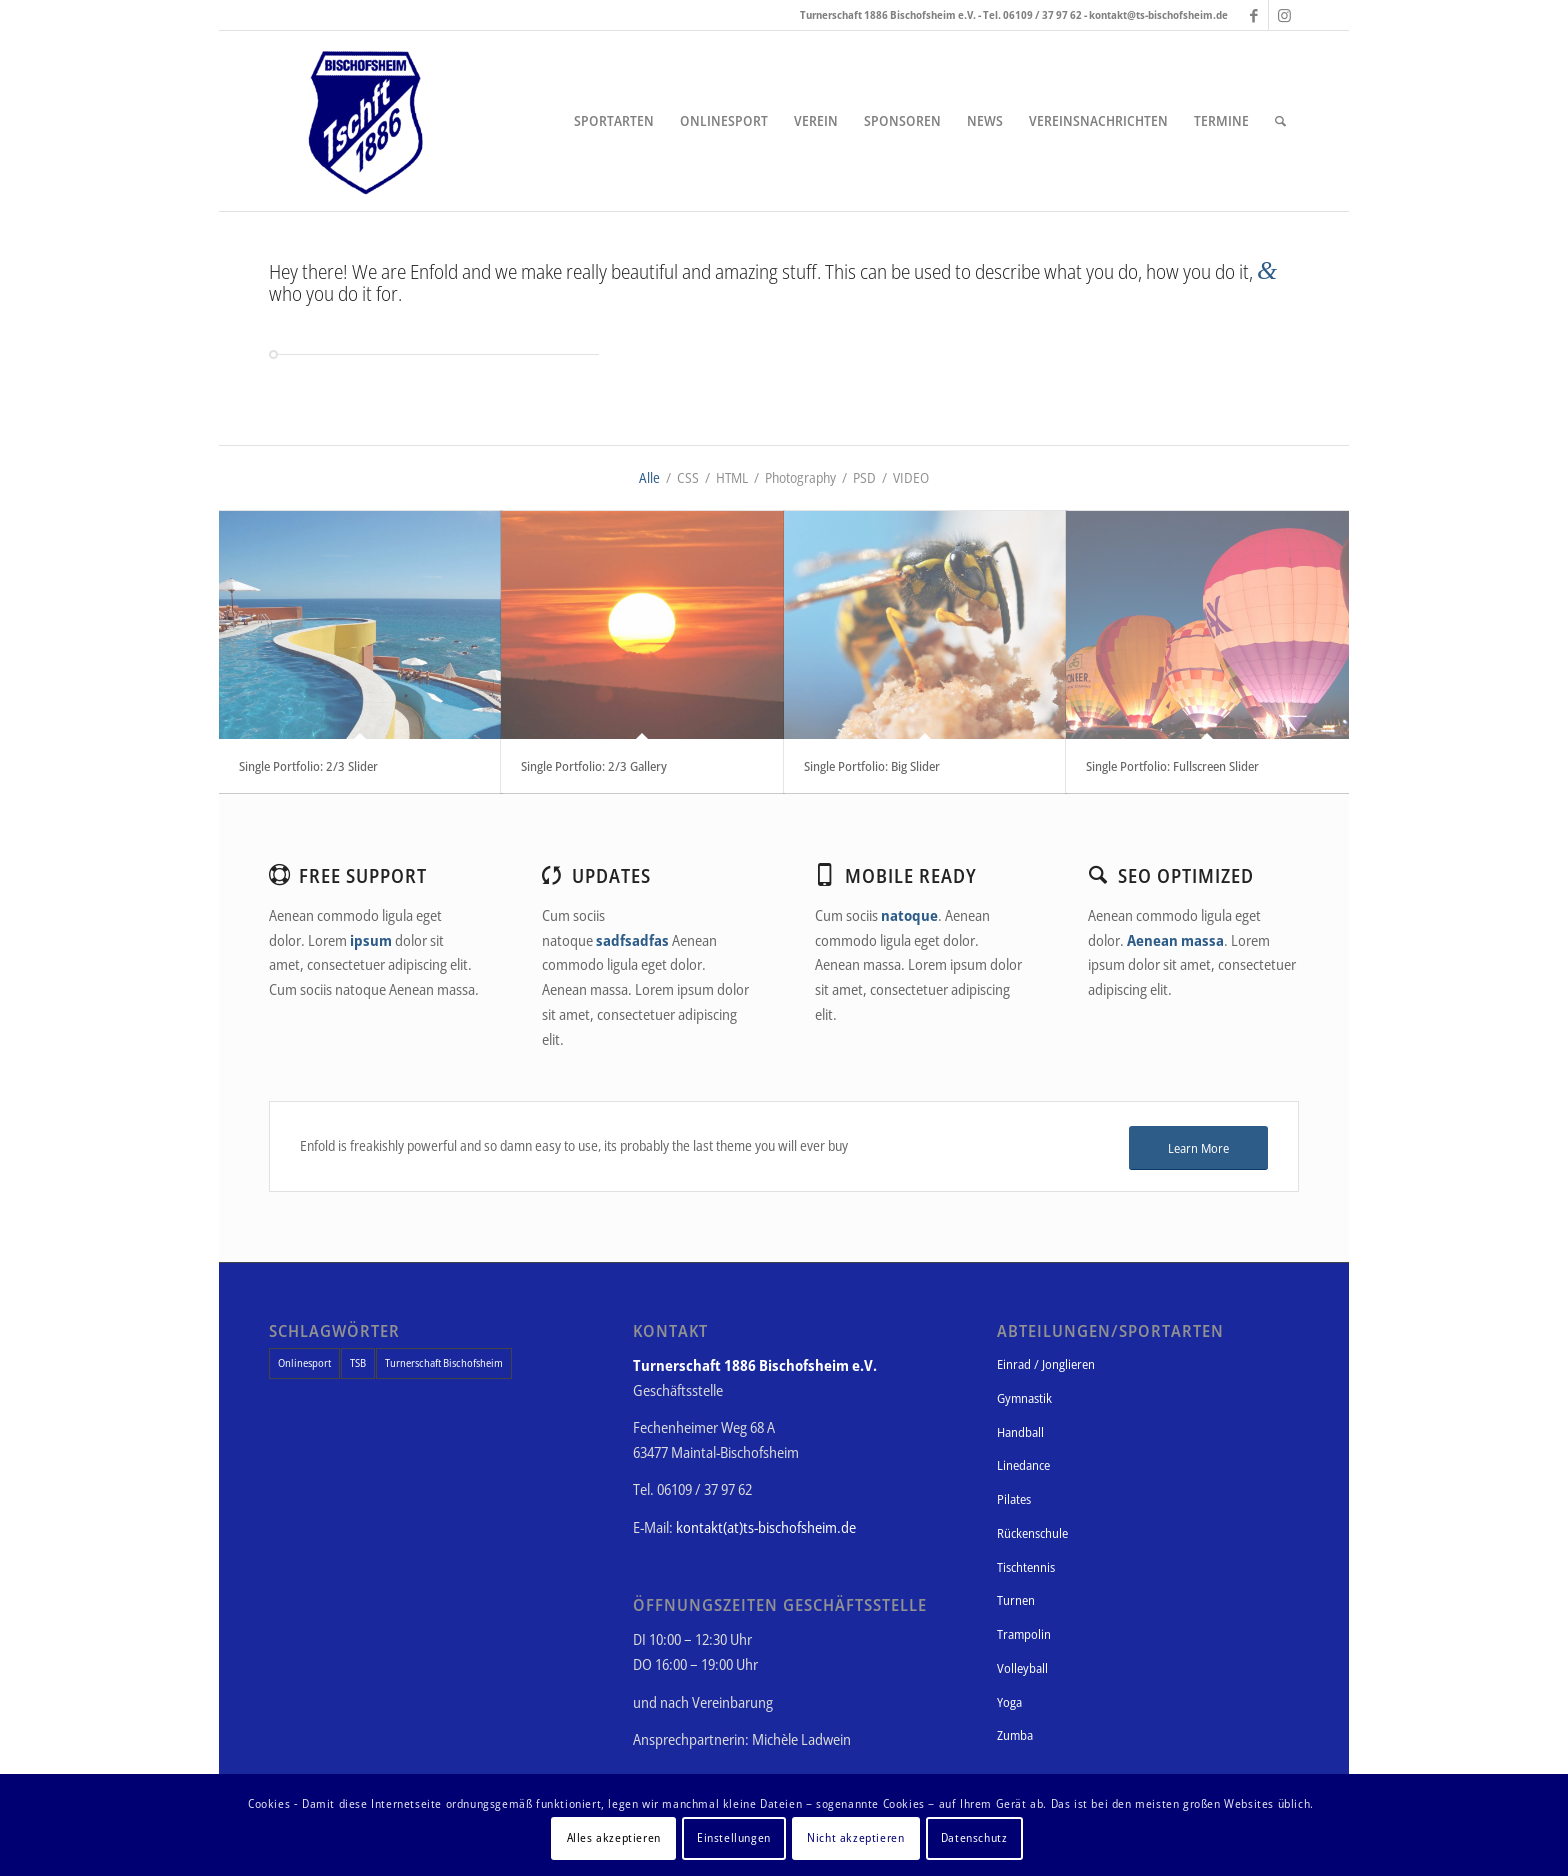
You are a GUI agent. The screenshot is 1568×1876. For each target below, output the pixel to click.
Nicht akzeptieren (855, 1837)
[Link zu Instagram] (1284, 15)
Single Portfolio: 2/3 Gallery (594, 766)
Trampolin (1024, 1634)
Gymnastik (1024, 1398)
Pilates (1014, 1499)
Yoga (1009, 1702)
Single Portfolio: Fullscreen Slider (1172, 766)
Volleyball (1022, 1668)
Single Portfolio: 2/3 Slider (308, 766)
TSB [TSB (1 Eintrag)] (358, 1362)
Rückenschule (1032, 1533)
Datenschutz (974, 1837)
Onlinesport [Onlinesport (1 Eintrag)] (304, 1362)
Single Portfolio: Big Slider (872, 766)
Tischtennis (1026, 1567)
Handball (1020, 1432)
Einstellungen (734, 1837)
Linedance (1023, 1465)
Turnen (1016, 1600)
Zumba (1015, 1735)
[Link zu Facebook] (1253, 15)
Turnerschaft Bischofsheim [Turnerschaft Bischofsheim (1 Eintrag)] (444, 1362)
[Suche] (1280, 121)
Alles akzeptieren (614, 1837)
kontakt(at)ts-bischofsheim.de (766, 1527)
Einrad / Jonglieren (1046, 1364)
